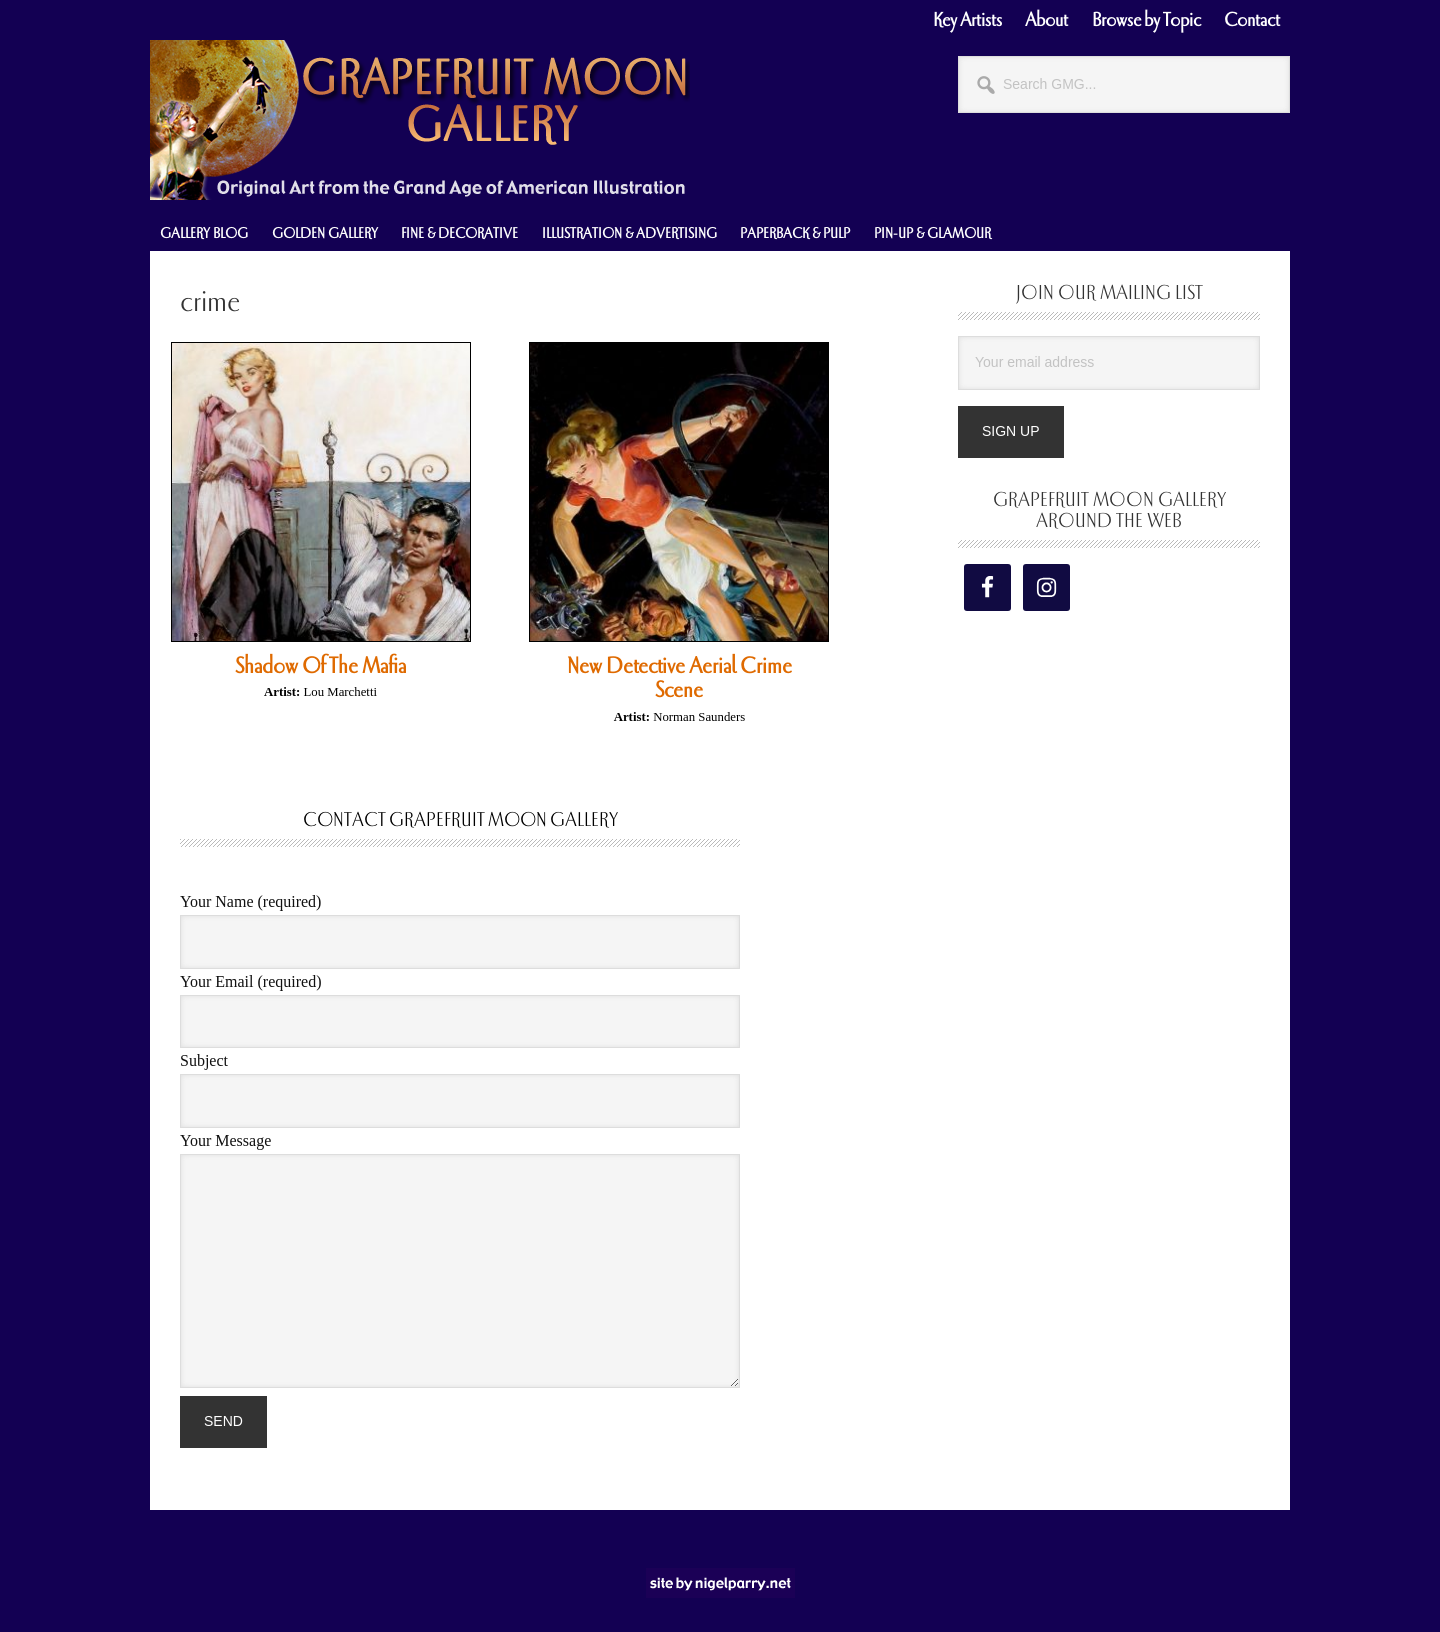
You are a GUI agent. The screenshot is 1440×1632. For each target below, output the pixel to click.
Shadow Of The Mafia (320, 666)
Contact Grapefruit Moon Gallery (460, 820)
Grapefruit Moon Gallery (420, 120)
